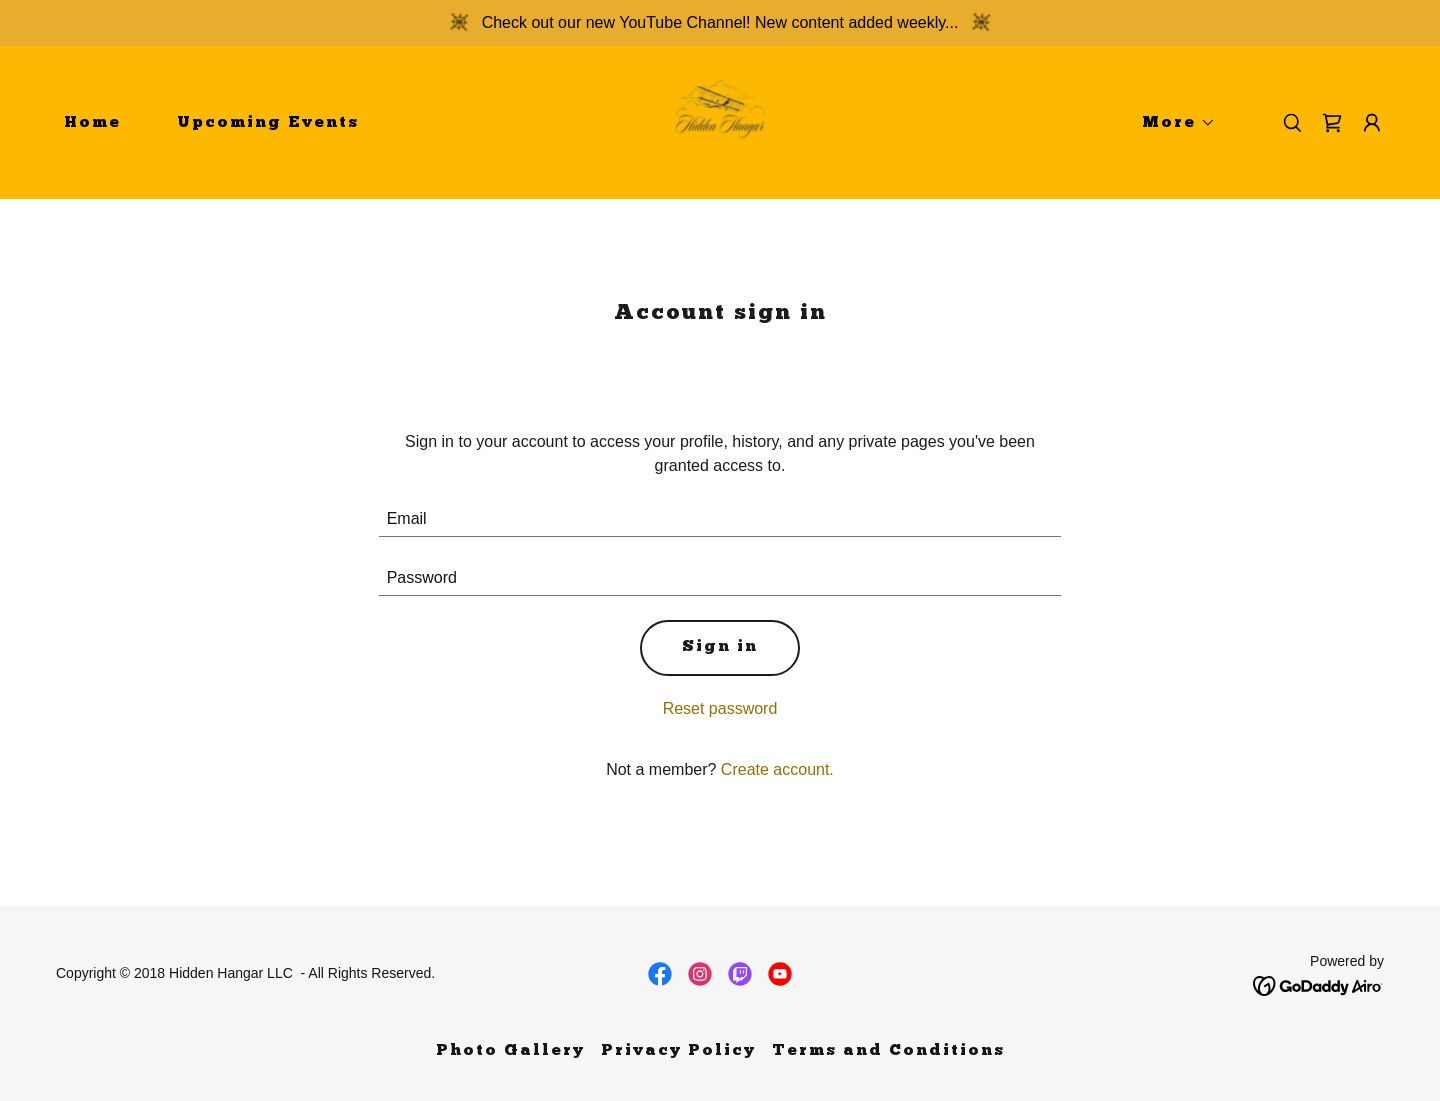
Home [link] (92, 123)
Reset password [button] (720, 708)
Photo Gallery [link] (510, 1051)
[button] (1171, 123)
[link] (720, 121)
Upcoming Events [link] (268, 123)
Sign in (720, 647)
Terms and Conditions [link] (888, 1051)
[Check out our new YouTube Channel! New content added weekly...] (720, 23)
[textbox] (720, 519)
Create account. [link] (777, 769)
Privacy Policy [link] (678, 1051)
